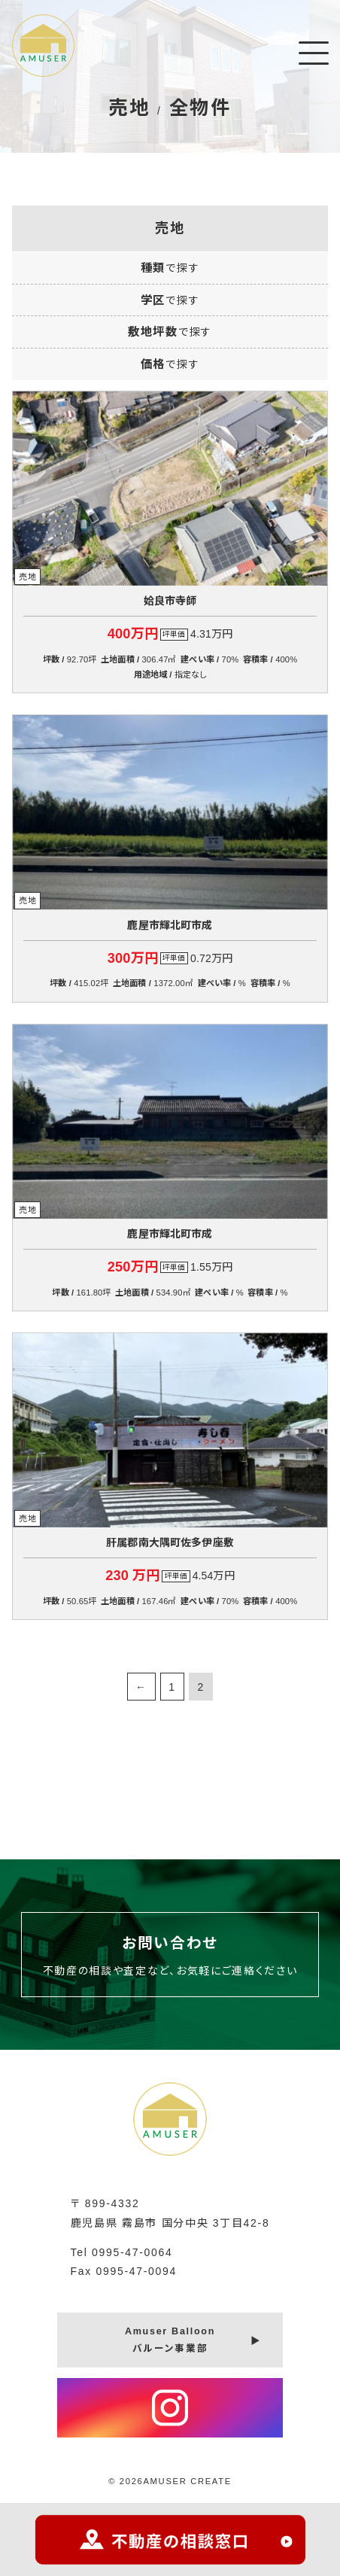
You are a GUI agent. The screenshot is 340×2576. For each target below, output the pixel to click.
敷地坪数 (170, 331)
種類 (170, 267)
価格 (170, 364)
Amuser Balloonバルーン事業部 (170, 2340)
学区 (170, 300)
